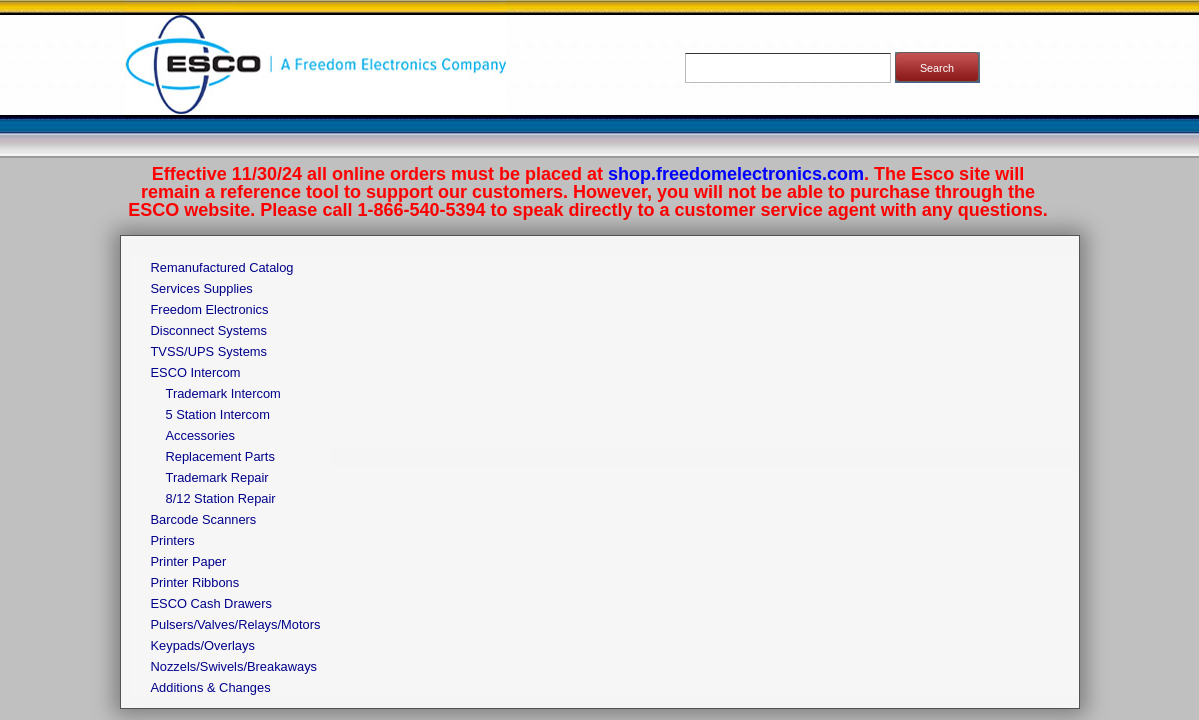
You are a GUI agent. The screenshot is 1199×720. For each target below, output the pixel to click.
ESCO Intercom (196, 372)
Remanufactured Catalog (222, 267)
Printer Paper (189, 561)
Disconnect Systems (209, 330)
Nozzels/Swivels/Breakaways (234, 666)
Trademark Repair (217, 477)
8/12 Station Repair (221, 498)
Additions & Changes (211, 687)
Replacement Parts (220, 456)
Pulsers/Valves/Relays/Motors (236, 624)
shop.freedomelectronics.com (736, 174)
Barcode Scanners (204, 519)
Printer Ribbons (195, 582)
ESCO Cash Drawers (211, 603)
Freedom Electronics (210, 309)
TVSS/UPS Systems (209, 351)
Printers (173, 540)
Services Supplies (202, 288)
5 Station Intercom (218, 414)
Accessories (200, 435)
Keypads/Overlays (203, 645)
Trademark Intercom (223, 393)
